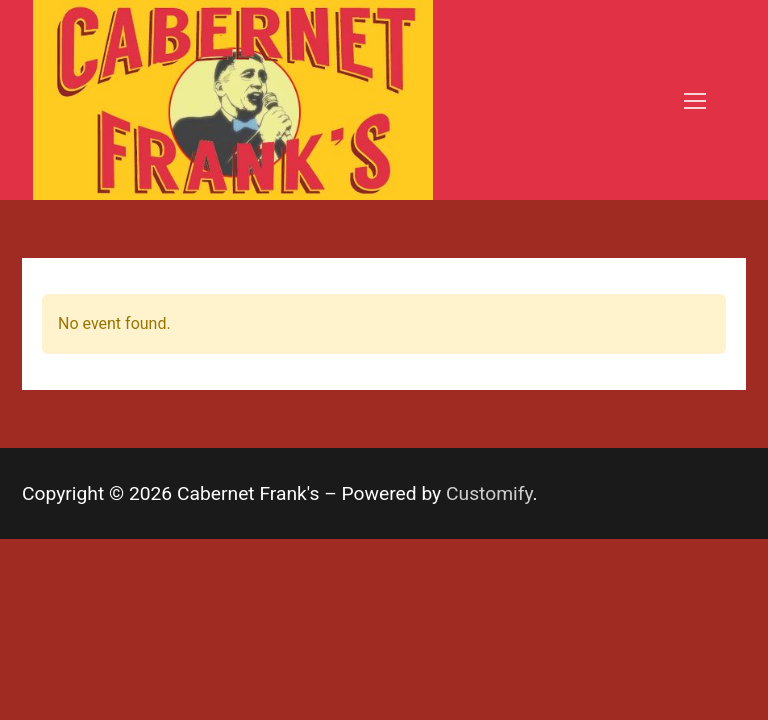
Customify (489, 493)
